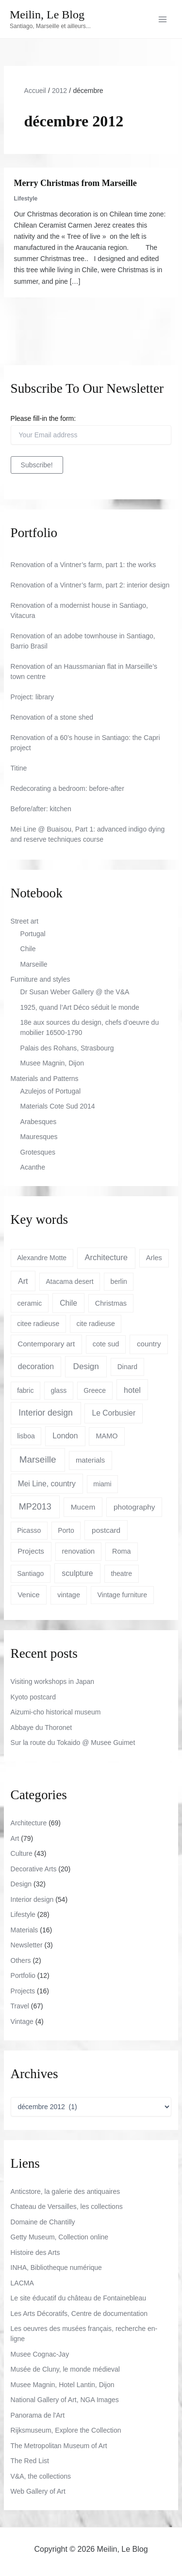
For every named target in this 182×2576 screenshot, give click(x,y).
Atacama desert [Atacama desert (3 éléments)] (69, 1281)
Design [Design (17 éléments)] (86, 1366)
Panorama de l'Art (38, 2415)
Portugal (33, 934)
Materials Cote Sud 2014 (57, 1106)
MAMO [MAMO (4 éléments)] (106, 1436)
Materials (24, 1930)
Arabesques (38, 1122)
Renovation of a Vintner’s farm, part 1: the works (83, 565)
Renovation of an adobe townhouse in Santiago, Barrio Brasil (83, 641)
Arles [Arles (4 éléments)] (154, 1258)
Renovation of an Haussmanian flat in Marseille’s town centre (84, 671)
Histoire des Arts (35, 2252)
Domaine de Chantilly (43, 2222)
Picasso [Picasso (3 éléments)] (29, 1530)
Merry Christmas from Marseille (75, 183)
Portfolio (23, 1975)
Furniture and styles (40, 979)
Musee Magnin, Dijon (52, 1063)
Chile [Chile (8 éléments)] (68, 1303)
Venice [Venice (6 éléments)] (28, 1594)
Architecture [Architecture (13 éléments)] (106, 1257)
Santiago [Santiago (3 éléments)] (30, 1573)
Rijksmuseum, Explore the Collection (66, 2430)
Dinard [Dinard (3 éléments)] (127, 1367)
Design (21, 1884)
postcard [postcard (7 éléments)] (106, 1530)
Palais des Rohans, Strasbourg (67, 1048)
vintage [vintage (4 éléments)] (68, 1595)
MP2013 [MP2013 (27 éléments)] (35, 1507)
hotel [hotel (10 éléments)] (132, 1390)
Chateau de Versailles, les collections (67, 2206)
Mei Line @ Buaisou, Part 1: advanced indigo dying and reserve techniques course (88, 834)
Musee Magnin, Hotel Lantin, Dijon (63, 2385)
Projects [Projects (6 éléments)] (30, 1551)
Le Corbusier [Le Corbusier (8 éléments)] (114, 1413)
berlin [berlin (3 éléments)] (119, 1281)
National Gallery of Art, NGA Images (65, 2400)
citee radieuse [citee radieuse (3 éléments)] (38, 1323)
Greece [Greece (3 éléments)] (94, 1390)
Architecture (29, 1823)
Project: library (32, 697)
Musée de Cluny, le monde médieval (65, 2369)
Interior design (32, 1899)
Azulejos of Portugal (50, 1091)
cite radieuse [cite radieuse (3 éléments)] (95, 1323)
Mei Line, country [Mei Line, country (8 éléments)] (47, 1484)
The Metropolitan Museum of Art (59, 2446)
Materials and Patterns (45, 1078)
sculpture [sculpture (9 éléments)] (77, 1573)
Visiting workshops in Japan (53, 1681)
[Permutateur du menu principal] (162, 19)
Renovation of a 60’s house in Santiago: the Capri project (85, 743)
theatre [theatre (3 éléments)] (121, 1573)
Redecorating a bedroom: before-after (67, 788)
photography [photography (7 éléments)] (134, 1507)
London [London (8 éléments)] (65, 1436)
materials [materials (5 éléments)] (90, 1460)
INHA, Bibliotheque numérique (56, 2267)
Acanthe (32, 1167)
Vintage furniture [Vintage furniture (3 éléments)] (122, 1595)
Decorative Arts (34, 1869)
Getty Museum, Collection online (60, 2237)
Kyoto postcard (33, 1697)
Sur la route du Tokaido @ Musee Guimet (73, 1742)
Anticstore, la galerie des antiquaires (65, 2191)
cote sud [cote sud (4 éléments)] (106, 1344)
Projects (23, 1991)
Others (21, 1960)
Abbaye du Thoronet (41, 1727)
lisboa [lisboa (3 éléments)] (26, 1436)
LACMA (22, 2283)
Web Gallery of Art (38, 2491)
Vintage (22, 2021)
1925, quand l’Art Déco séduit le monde (79, 1007)
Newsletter (27, 1945)
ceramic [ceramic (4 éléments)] (29, 1303)
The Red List (30, 2461)
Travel (20, 2006)
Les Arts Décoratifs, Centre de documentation (79, 2313)
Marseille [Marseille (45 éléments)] (37, 1459)
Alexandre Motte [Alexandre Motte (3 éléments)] (41, 1258)
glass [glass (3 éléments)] (58, 1390)
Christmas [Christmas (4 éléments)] (111, 1303)
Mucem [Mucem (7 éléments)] (83, 1507)
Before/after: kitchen (41, 809)
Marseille (34, 964)
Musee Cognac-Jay (40, 2354)
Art (15, 1838)
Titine (19, 768)
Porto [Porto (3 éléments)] (66, 1530)
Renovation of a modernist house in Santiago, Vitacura (79, 610)
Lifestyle (26, 198)
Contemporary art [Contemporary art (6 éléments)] (46, 1344)
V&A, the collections (41, 2476)
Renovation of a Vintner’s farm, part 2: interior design (90, 585)
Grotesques (37, 1152)
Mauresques (39, 1137)
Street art (25, 921)
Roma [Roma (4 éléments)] (121, 1551)
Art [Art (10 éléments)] (23, 1281)
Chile (28, 949)
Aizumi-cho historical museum (56, 1712)
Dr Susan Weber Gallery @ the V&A (75, 992)
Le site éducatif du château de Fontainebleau (78, 2298)
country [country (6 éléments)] (149, 1344)
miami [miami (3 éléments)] (102, 1484)
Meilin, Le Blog (47, 14)
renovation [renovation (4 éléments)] (78, 1551)
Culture (22, 1853)
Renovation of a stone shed (52, 717)
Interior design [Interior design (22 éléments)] (45, 1413)
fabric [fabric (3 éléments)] (25, 1390)
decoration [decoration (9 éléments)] (36, 1366)
